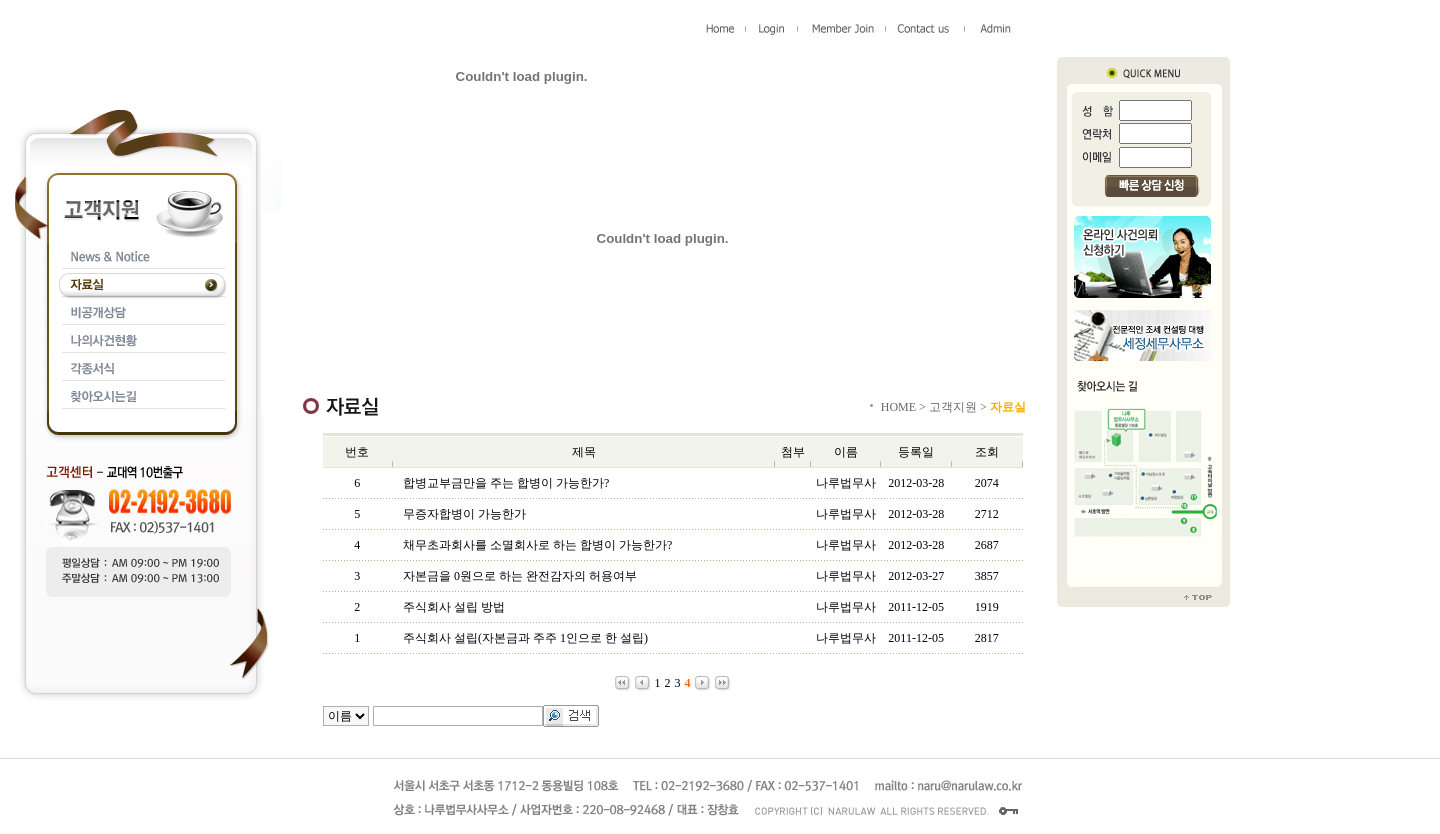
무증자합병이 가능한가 (464, 514)
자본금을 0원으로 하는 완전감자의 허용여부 (520, 576)
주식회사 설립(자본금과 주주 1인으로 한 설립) (525, 638)
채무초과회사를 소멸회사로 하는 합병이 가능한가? (537, 545)
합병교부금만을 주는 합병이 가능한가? (506, 483)
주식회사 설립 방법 (454, 607)
